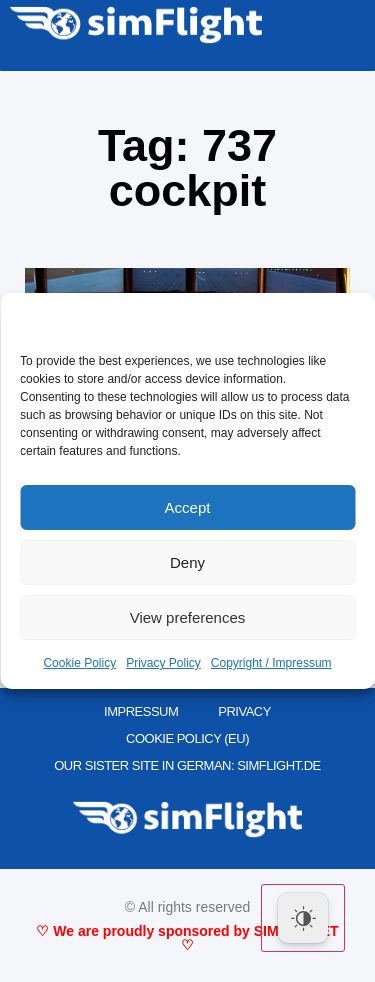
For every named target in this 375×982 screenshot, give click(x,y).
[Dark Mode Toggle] (303, 918)
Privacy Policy (163, 663)
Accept (188, 507)
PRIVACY (244, 711)
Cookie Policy (79, 663)
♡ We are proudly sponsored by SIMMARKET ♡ (187, 938)
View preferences (188, 617)
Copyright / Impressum (271, 663)
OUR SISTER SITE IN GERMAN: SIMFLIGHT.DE (187, 765)
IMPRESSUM (141, 711)
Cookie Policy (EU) (187, 738)
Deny (187, 562)
